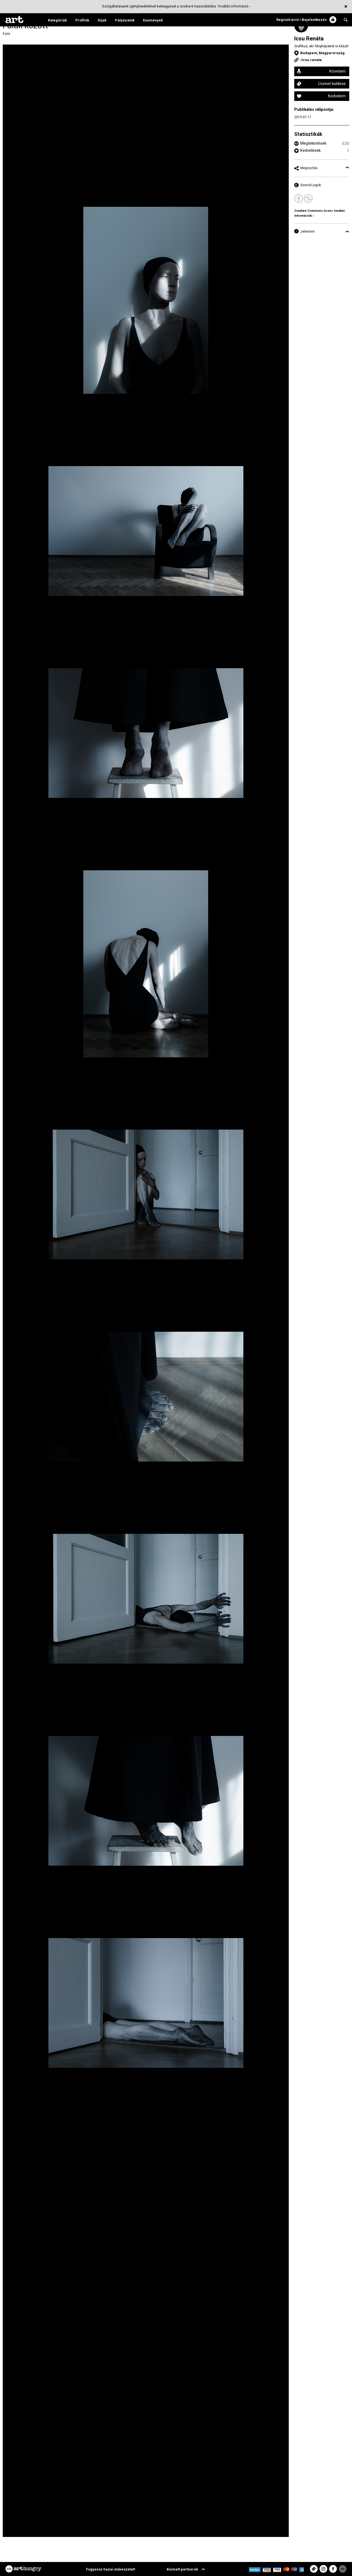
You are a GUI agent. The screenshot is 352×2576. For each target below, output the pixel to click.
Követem (337, 71)
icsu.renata (312, 60)
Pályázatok (124, 20)
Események (153, 20)
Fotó (6, 34)
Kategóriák (57, 20)
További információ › (234, 6)
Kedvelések (310, 150)
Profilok (82, 20)
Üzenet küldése (332, 83)
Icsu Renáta (309, 38)
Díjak (102, 20)
